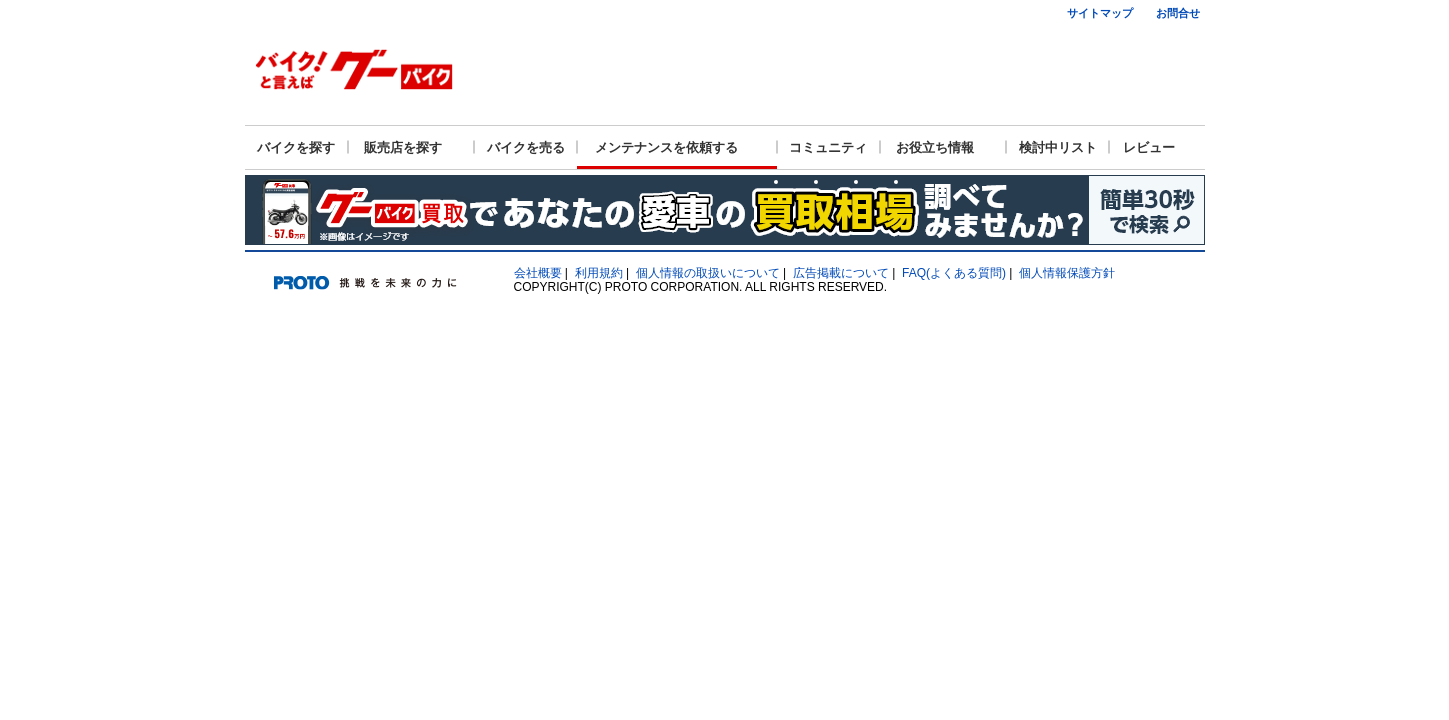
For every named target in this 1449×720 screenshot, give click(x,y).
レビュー (1149, 147)
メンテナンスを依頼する (666, 147)
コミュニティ (828, 147)
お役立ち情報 (935, 147)
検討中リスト (1058, 147)
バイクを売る (526, 147)
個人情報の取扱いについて (708, 273)
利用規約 (599, 273)
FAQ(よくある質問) (954, 273)
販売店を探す (403, 147)
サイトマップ (1100, 13)
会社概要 (538, 273)
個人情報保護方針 (1067, 273)
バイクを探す (296, 147)
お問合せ (1178, 13)
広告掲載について (841, 273)
